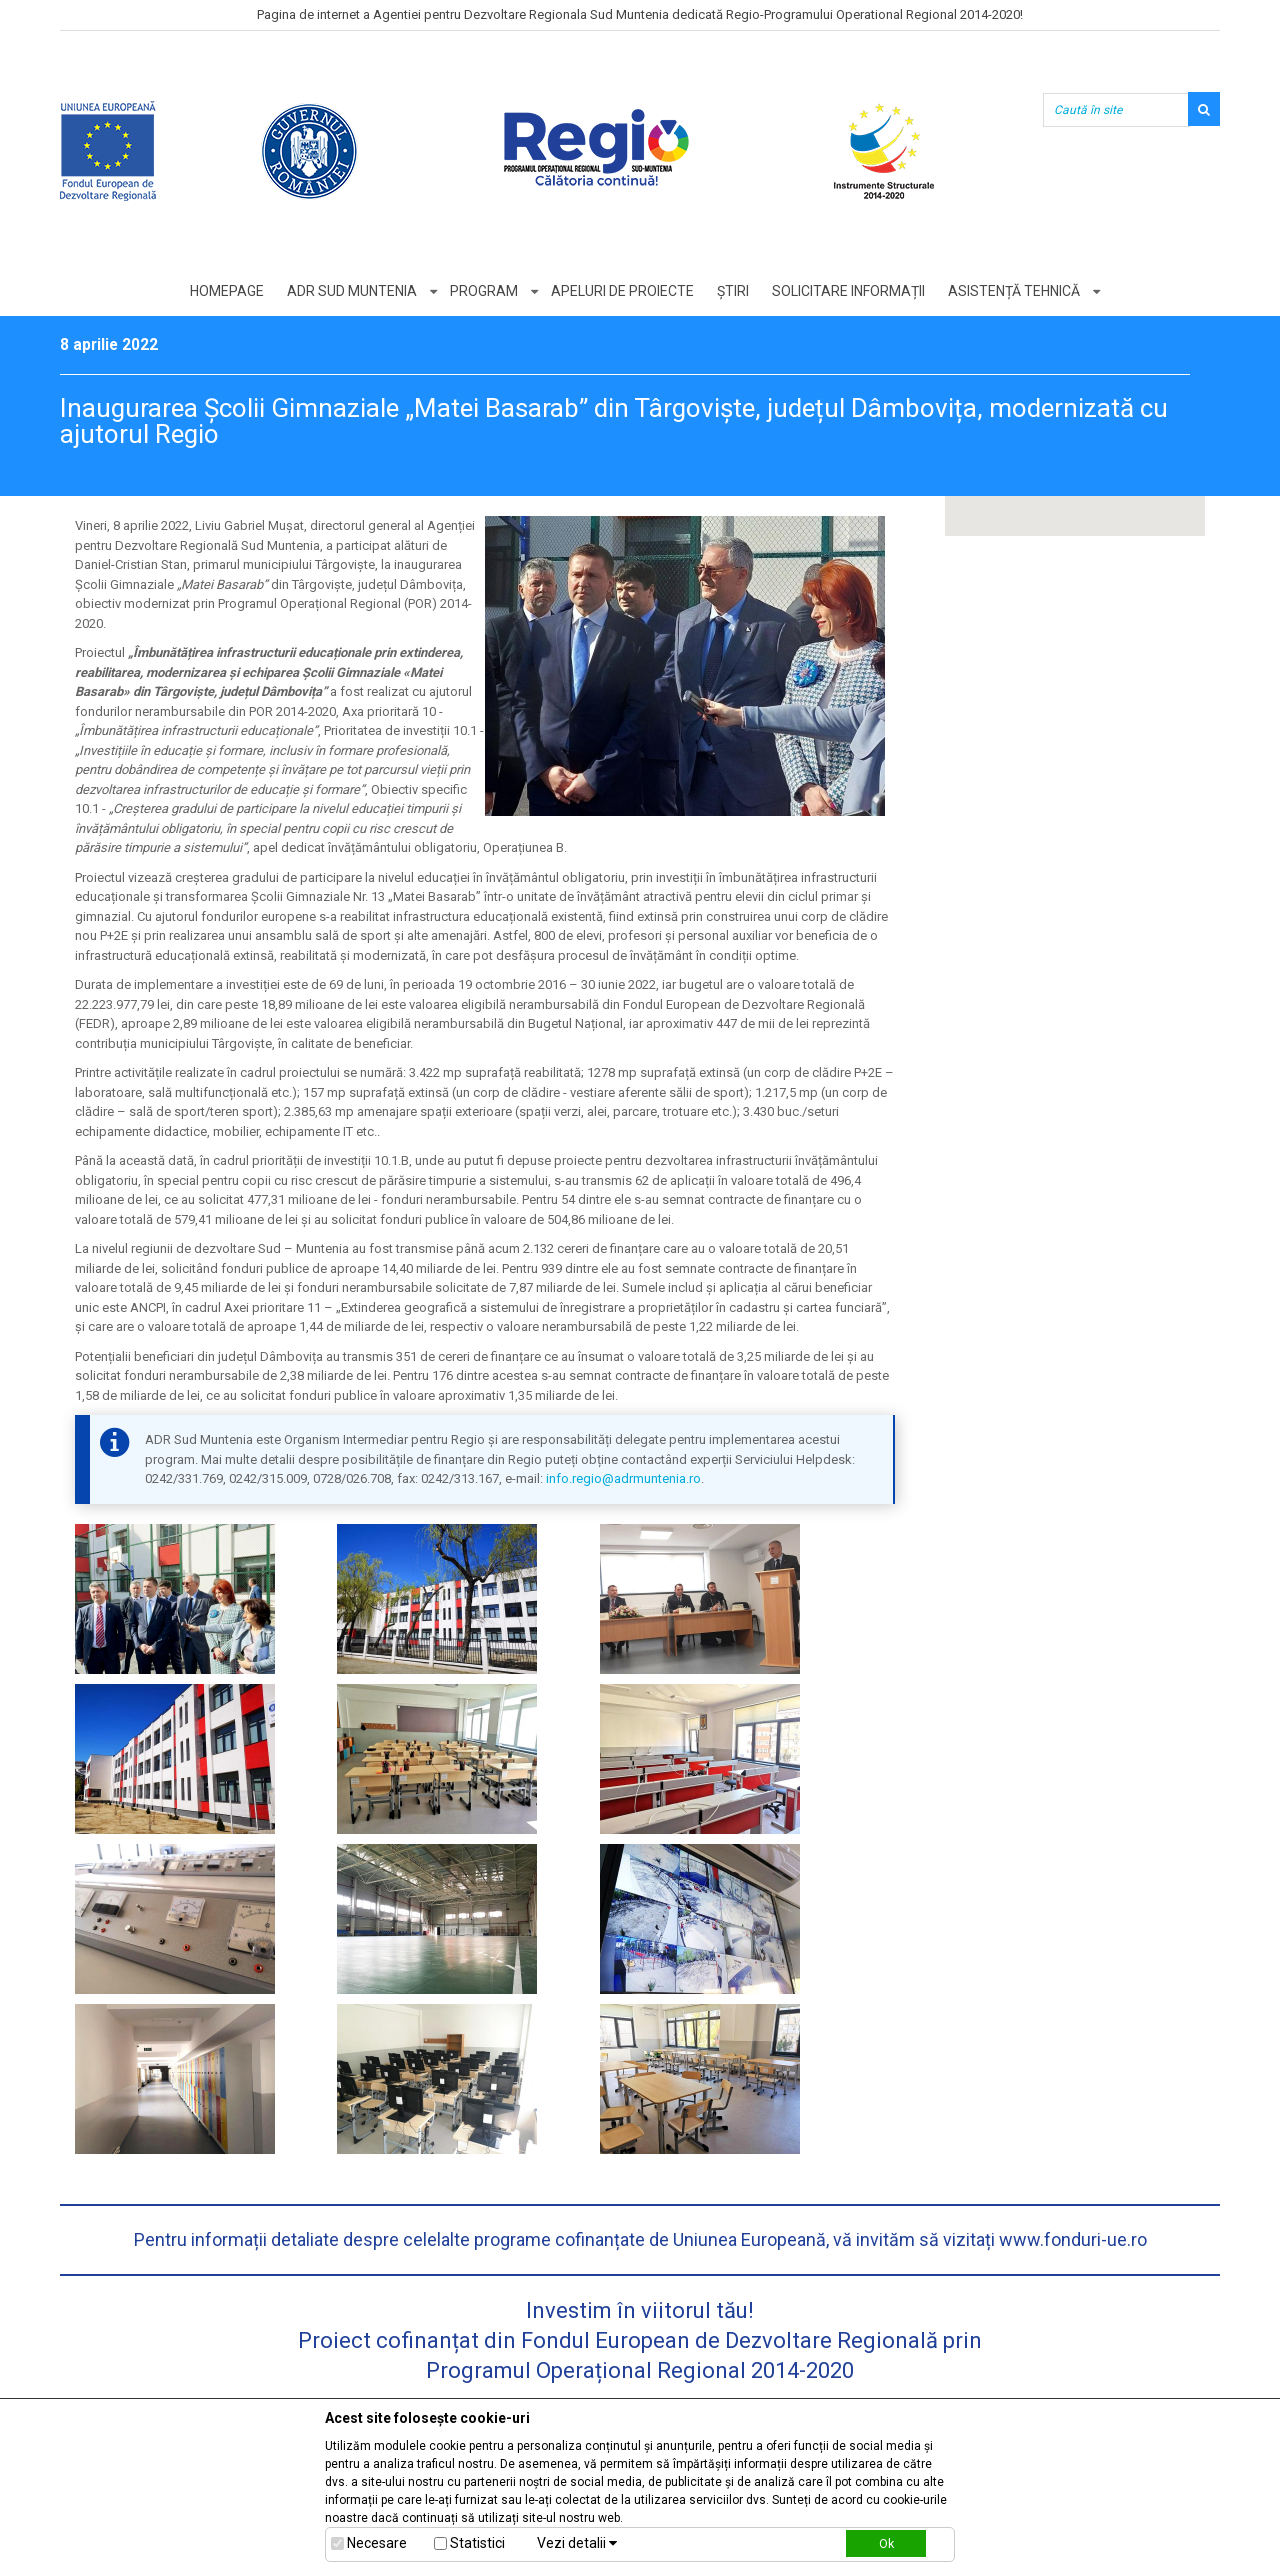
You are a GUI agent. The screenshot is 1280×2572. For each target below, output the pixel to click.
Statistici (477, 2543)
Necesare (377, 2543)
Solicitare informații (848, 291)
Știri (733, 291)
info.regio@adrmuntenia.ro (623, 1478)
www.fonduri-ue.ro (1073, 2239)
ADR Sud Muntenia (352, 291)
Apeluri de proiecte (622, 291)
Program (484, 291)
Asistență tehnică (1014, 291)
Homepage (227, 291)
